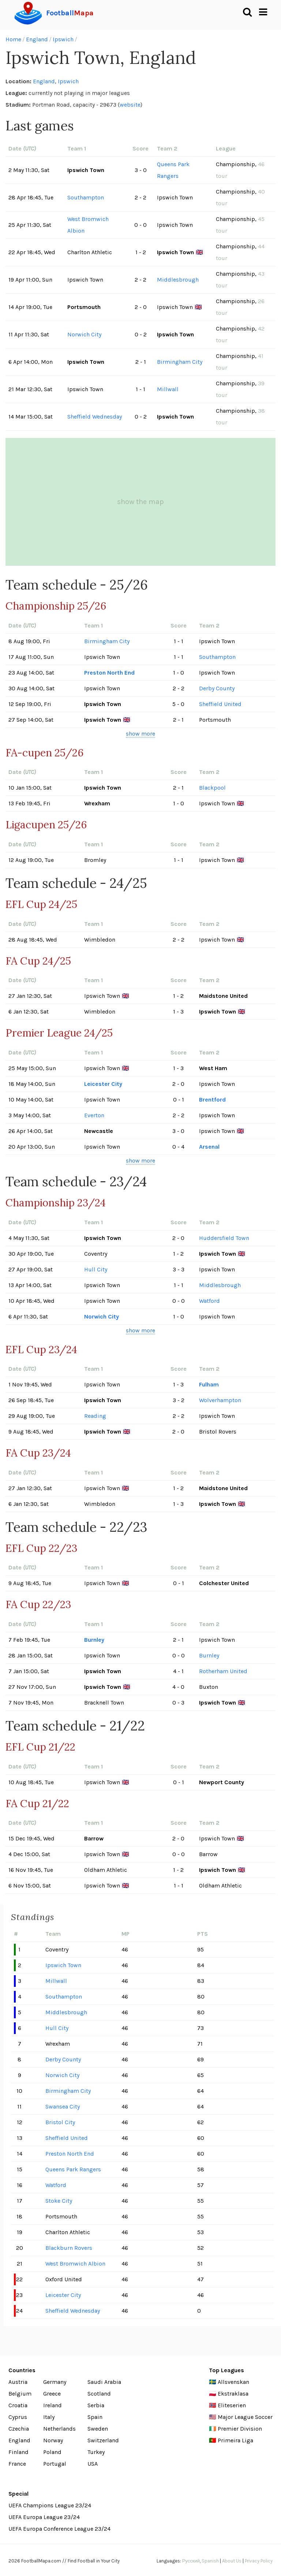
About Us (231, 2561)
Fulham (209, 1384)
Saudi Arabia (104, 2381)
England (37, 39)
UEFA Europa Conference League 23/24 (59, 2528)
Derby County (217, 688)
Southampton (85, 197)
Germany (54, 2381)
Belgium (19, 2393)
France (17, 2463)
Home (13, 39)
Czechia (18, 2428)
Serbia (95, 2405)
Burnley (94, 1639)
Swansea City (62, 2106)
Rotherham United (223, 1671)
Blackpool (212, 787)
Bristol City (60, 2122)
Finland (18, 2452)
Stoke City (58, 2200)
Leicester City (103, 1083)
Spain (94, 2416)
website (130, 104)
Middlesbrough (178, 279)
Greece (52, 2393)
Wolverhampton (220, 1400)
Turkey (96, 2452)
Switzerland (103, 2440)
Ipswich (63, 39)
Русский (191, 2561)
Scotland (99, 2393)
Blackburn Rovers (68, 2247)
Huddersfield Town (224, 1237)
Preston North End (109, 672)
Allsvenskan (233, 2381)
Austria (17, 2381)
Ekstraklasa (233, 2393)
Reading (95, 1415)
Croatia (17, 2405)
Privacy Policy (259, 2561)
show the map (140, 501)
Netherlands (59, 2428)
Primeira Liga (235, 2440)
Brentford (212, 1099)
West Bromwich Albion (88, 224)
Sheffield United (220, 704)
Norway (53, 2440)
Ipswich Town (63, 1965)
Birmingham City (179, 361)
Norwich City (84, 334)
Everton (94, 1115)
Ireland (52, 2405)
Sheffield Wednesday (94, 416)
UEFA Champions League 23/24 (49, 2505)
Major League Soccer (245, 2416)
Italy (49, 2416)
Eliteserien (232, 2405)
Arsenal (209, 1146)
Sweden (97, 2428)
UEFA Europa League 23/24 (44, 2517)
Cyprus (17, 2416)
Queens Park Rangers (173, 170)
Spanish (210, 2561)
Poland (52, 2452)
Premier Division (240, 2428)
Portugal (54, 2463)
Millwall (168, 389)
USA (92, 2463)
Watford (209, 1300)
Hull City (95, 1269)
